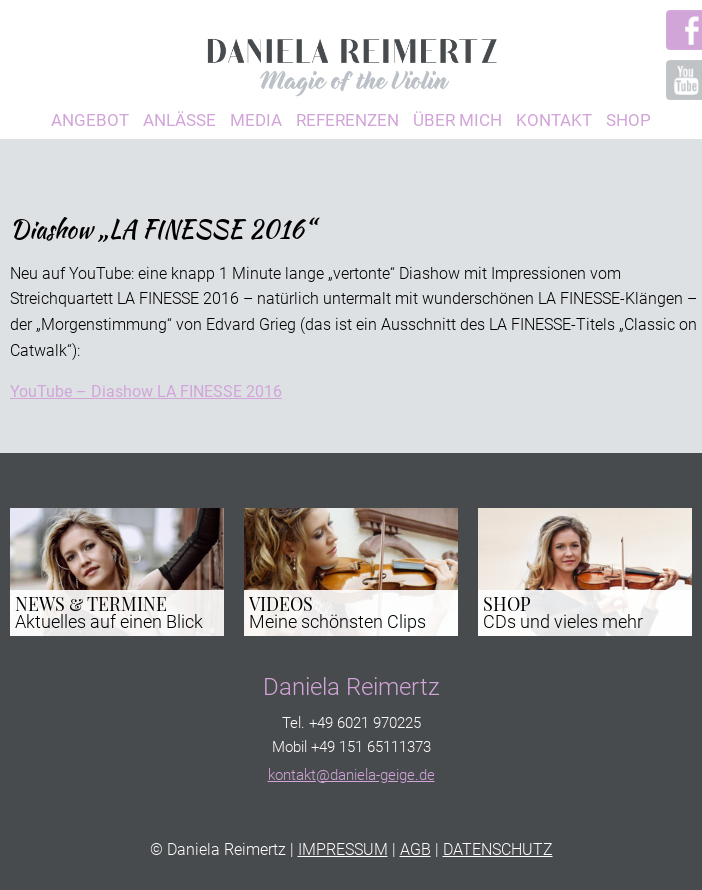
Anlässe (179, 120)
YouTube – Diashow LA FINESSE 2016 (146, 391)
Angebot (90, 120)
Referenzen (347, 120)
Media (256, 120)
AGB (415, 849)
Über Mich (457, 120)
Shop (628, 120)
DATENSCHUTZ (498, 849)
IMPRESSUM (343, 849)
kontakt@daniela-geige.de (351, 775)
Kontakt (554, 120)
